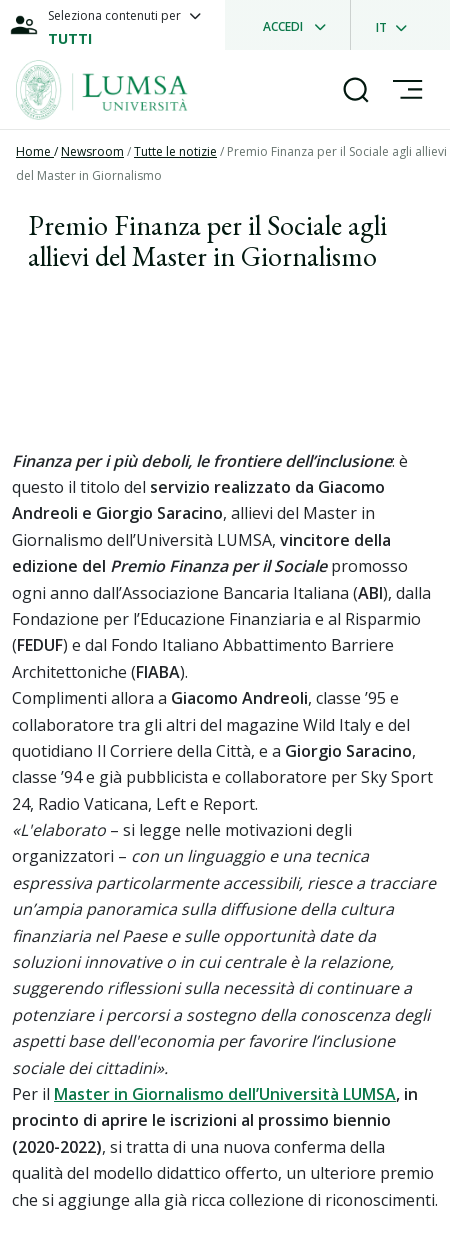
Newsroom (92, 151)
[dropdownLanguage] (397, 25)
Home (35, 151)
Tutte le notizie (175, 151)
